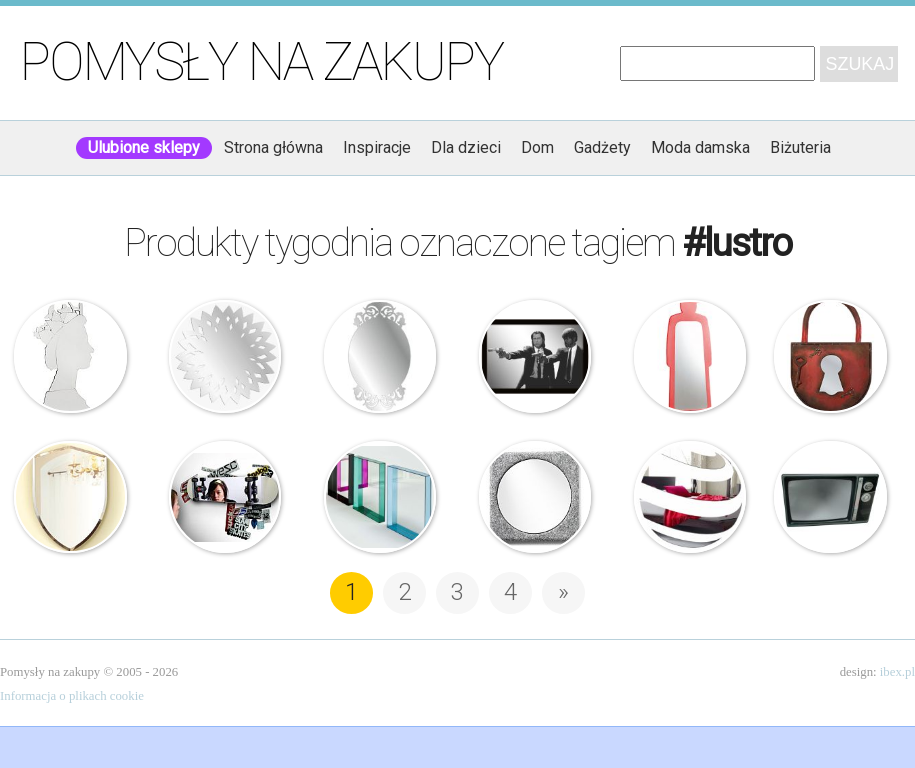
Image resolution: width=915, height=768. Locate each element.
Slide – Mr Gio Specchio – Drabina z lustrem (690, 356)
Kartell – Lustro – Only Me (380, 497)
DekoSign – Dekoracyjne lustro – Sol (225, 356)
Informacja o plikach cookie (72, 696)
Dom (537, 147)
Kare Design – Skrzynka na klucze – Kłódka (830, 356)
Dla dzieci (466, 147)
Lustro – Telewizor (830, 497)
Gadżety (602, 147)
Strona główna (273, 147)
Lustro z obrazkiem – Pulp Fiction (535, 356)
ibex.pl (897, 672)
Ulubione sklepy (144, 147)
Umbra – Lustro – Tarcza (70, 497)
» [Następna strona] (563, 592)
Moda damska (700, 147)
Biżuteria (800, 147)
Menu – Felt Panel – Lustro (535, 497)
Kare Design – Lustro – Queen (70, 356)
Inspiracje (377, 147)
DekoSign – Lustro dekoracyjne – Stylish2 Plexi (380, 356)
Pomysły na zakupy (261, 62)
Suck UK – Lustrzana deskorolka (225, 497)
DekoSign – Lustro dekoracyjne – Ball (690, 497)
